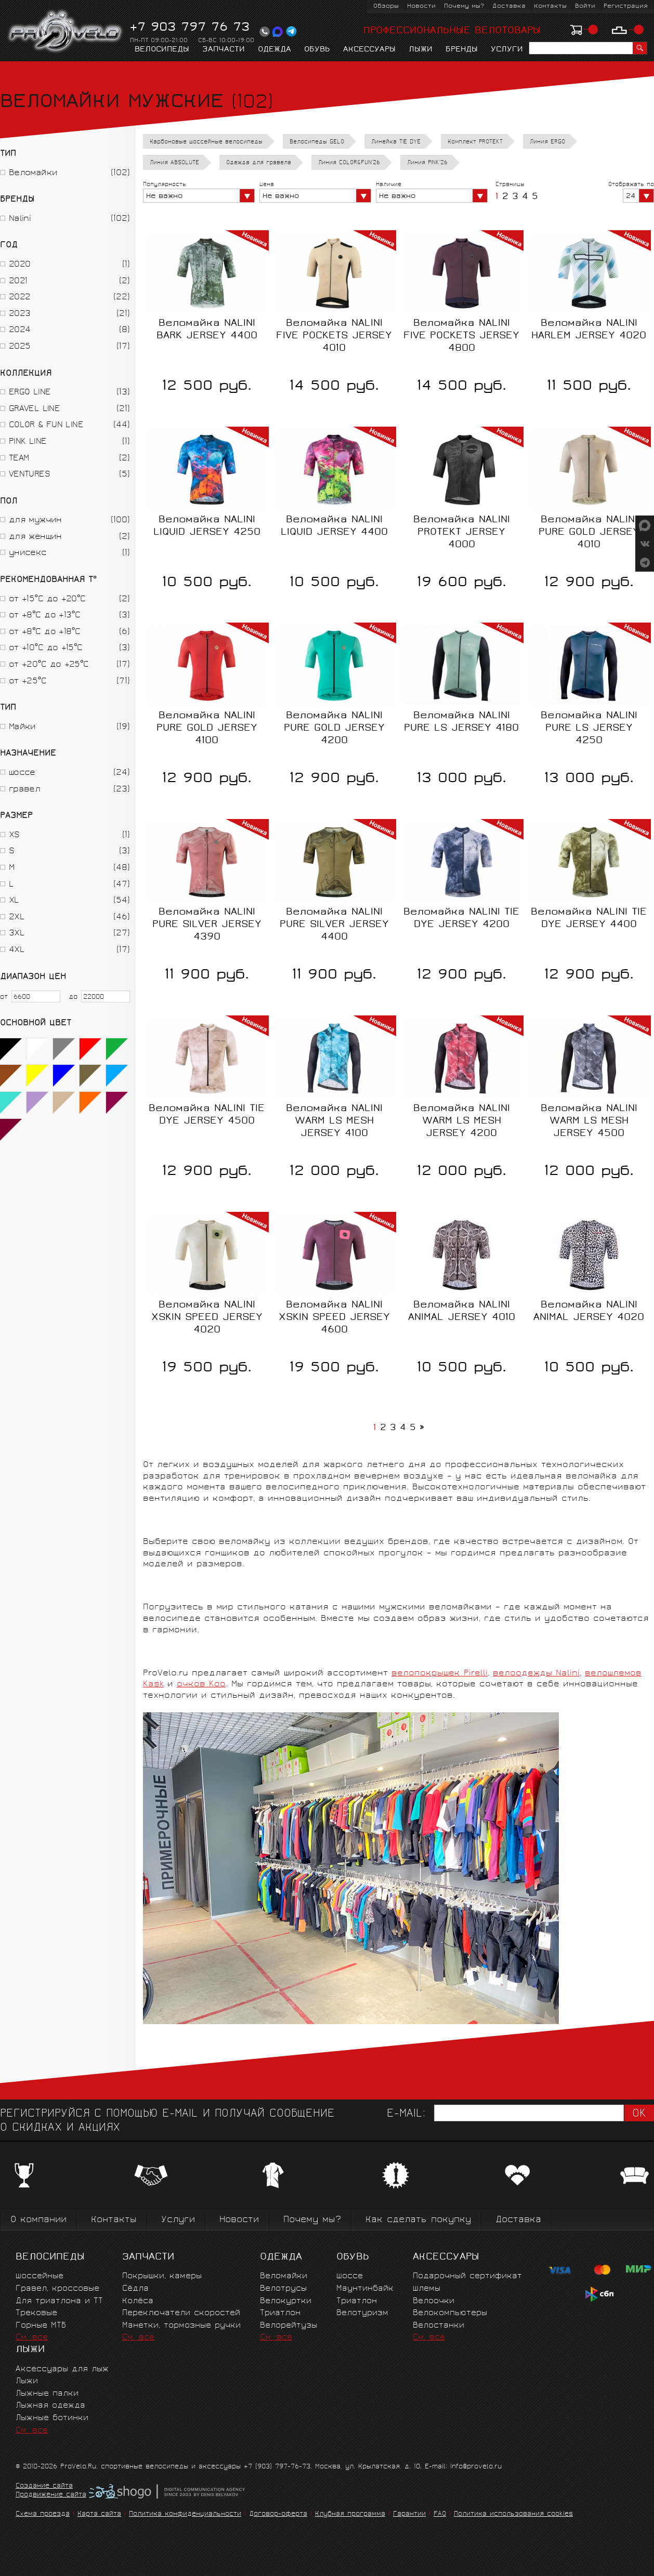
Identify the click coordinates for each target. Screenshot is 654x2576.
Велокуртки (285, 2301)
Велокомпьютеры (450, 2313)
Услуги (507, 50)
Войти (585, 6)
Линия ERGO (547, 142)
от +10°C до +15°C (46, 648)
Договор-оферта (278, 2514)
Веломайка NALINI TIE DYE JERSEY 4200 (461, 918)
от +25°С (27, 681)
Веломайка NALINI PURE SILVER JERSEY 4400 (334, 925)
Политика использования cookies (513, 2514)
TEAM (19, 458)
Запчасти (223, 50)
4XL (16, 950)
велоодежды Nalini (536, 1673)
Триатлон (280, 2313)
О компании (38, 2220)
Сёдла (135, 2288)
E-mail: (406, 2114)
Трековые (36, 2313)
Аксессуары (369, 50)
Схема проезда (43, 2514)
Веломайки (33, 173)
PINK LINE (27, 442)
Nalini (20, 219)
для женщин (35, 537)
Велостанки (438, 2325)
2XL (16, 917)
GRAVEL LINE (34, 409)
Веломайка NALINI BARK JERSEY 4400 (206, 330)
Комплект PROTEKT (475, 142)
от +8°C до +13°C (44, 615)
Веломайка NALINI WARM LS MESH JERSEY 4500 (589, 1121)
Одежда (274, 50)
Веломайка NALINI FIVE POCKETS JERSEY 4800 (461, 336)
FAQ (440, 2514)
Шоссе (349, 2276)
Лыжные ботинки (52, 2418)
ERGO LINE (29, 392)
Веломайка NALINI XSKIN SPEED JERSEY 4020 (207, 1318)
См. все (32, 2337)
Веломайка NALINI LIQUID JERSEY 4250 (206, 526)
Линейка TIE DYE (396, 142)
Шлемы (426, 2288)
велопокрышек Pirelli (439, 1673)
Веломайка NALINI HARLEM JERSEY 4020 (588, 330)
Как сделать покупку (418, 2220)
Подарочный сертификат (467, 2276)
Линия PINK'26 (427, 163)
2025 (19, 346)
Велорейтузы (288, 2325)
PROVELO (66, 31)
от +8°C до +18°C (44, 632)
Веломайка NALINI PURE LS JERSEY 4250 (589, 728)
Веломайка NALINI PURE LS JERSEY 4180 (461, 722)
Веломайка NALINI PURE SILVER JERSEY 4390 (206, 925)
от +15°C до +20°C (47, 599)
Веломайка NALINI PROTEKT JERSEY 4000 (461, 532)
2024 (19, 330)
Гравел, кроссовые (57, 2288)
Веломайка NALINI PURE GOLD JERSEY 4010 (589, 532)
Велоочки (433, 2301)
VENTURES (29, 474)
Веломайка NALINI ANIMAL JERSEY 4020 (588, 1311)
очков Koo (201, 1684)
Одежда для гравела (258, 163)
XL (14, 900)
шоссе (22, 773)
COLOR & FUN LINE (46, 425)
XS (14, 835)
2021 (18, 281)
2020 (19, 264)
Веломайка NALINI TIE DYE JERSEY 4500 (207, 1115)
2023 (19, 314)
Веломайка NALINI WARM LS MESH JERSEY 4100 (334, 1121)
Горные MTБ (41, 2325)
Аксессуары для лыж (62, 2369)
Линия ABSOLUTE (174, 163)
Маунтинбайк (365, 2288)
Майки (22, 727)
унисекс (28, 553)
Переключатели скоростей (181, 2313)
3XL (16, 933)
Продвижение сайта (51, 2495)
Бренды (462, 50)
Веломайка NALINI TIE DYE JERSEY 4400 (589, 918)
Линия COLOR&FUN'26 (349, 163)
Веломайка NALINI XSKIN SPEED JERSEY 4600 (334, 1318)
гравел (24, 789)
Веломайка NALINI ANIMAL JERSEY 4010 (461, 1311)
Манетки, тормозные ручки (181, 2325)
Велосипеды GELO (317, 142)
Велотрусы (283, 2288)
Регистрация (626, 6)
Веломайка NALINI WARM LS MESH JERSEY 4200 (461, 1121)
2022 (19, 297)
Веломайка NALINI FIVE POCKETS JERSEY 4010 (334, 336)
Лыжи (421, 50)
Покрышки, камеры (162, 2276)
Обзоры (386, 6)
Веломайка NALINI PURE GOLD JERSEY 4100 (206, 728)
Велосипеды (162, 50)
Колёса (137, 2301)
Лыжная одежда (50, 2405)
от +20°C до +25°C (49, 664)
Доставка (509, 6)
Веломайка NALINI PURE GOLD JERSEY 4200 (334, 728)
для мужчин (35, 520)
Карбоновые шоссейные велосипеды (206, 142)
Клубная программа (350, 2514)
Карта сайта (99, 2514)
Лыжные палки (47, 2393)
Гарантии (409, 2514)
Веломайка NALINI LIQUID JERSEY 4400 (334, 526)
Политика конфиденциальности (185, 2514)
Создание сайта (44, 2486)
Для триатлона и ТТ (59, 2301)
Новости (421, 6)
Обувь (317, 50)
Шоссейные (39, 2276)
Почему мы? (464, 6)
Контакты (550, 6)
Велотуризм (362, 2313)
